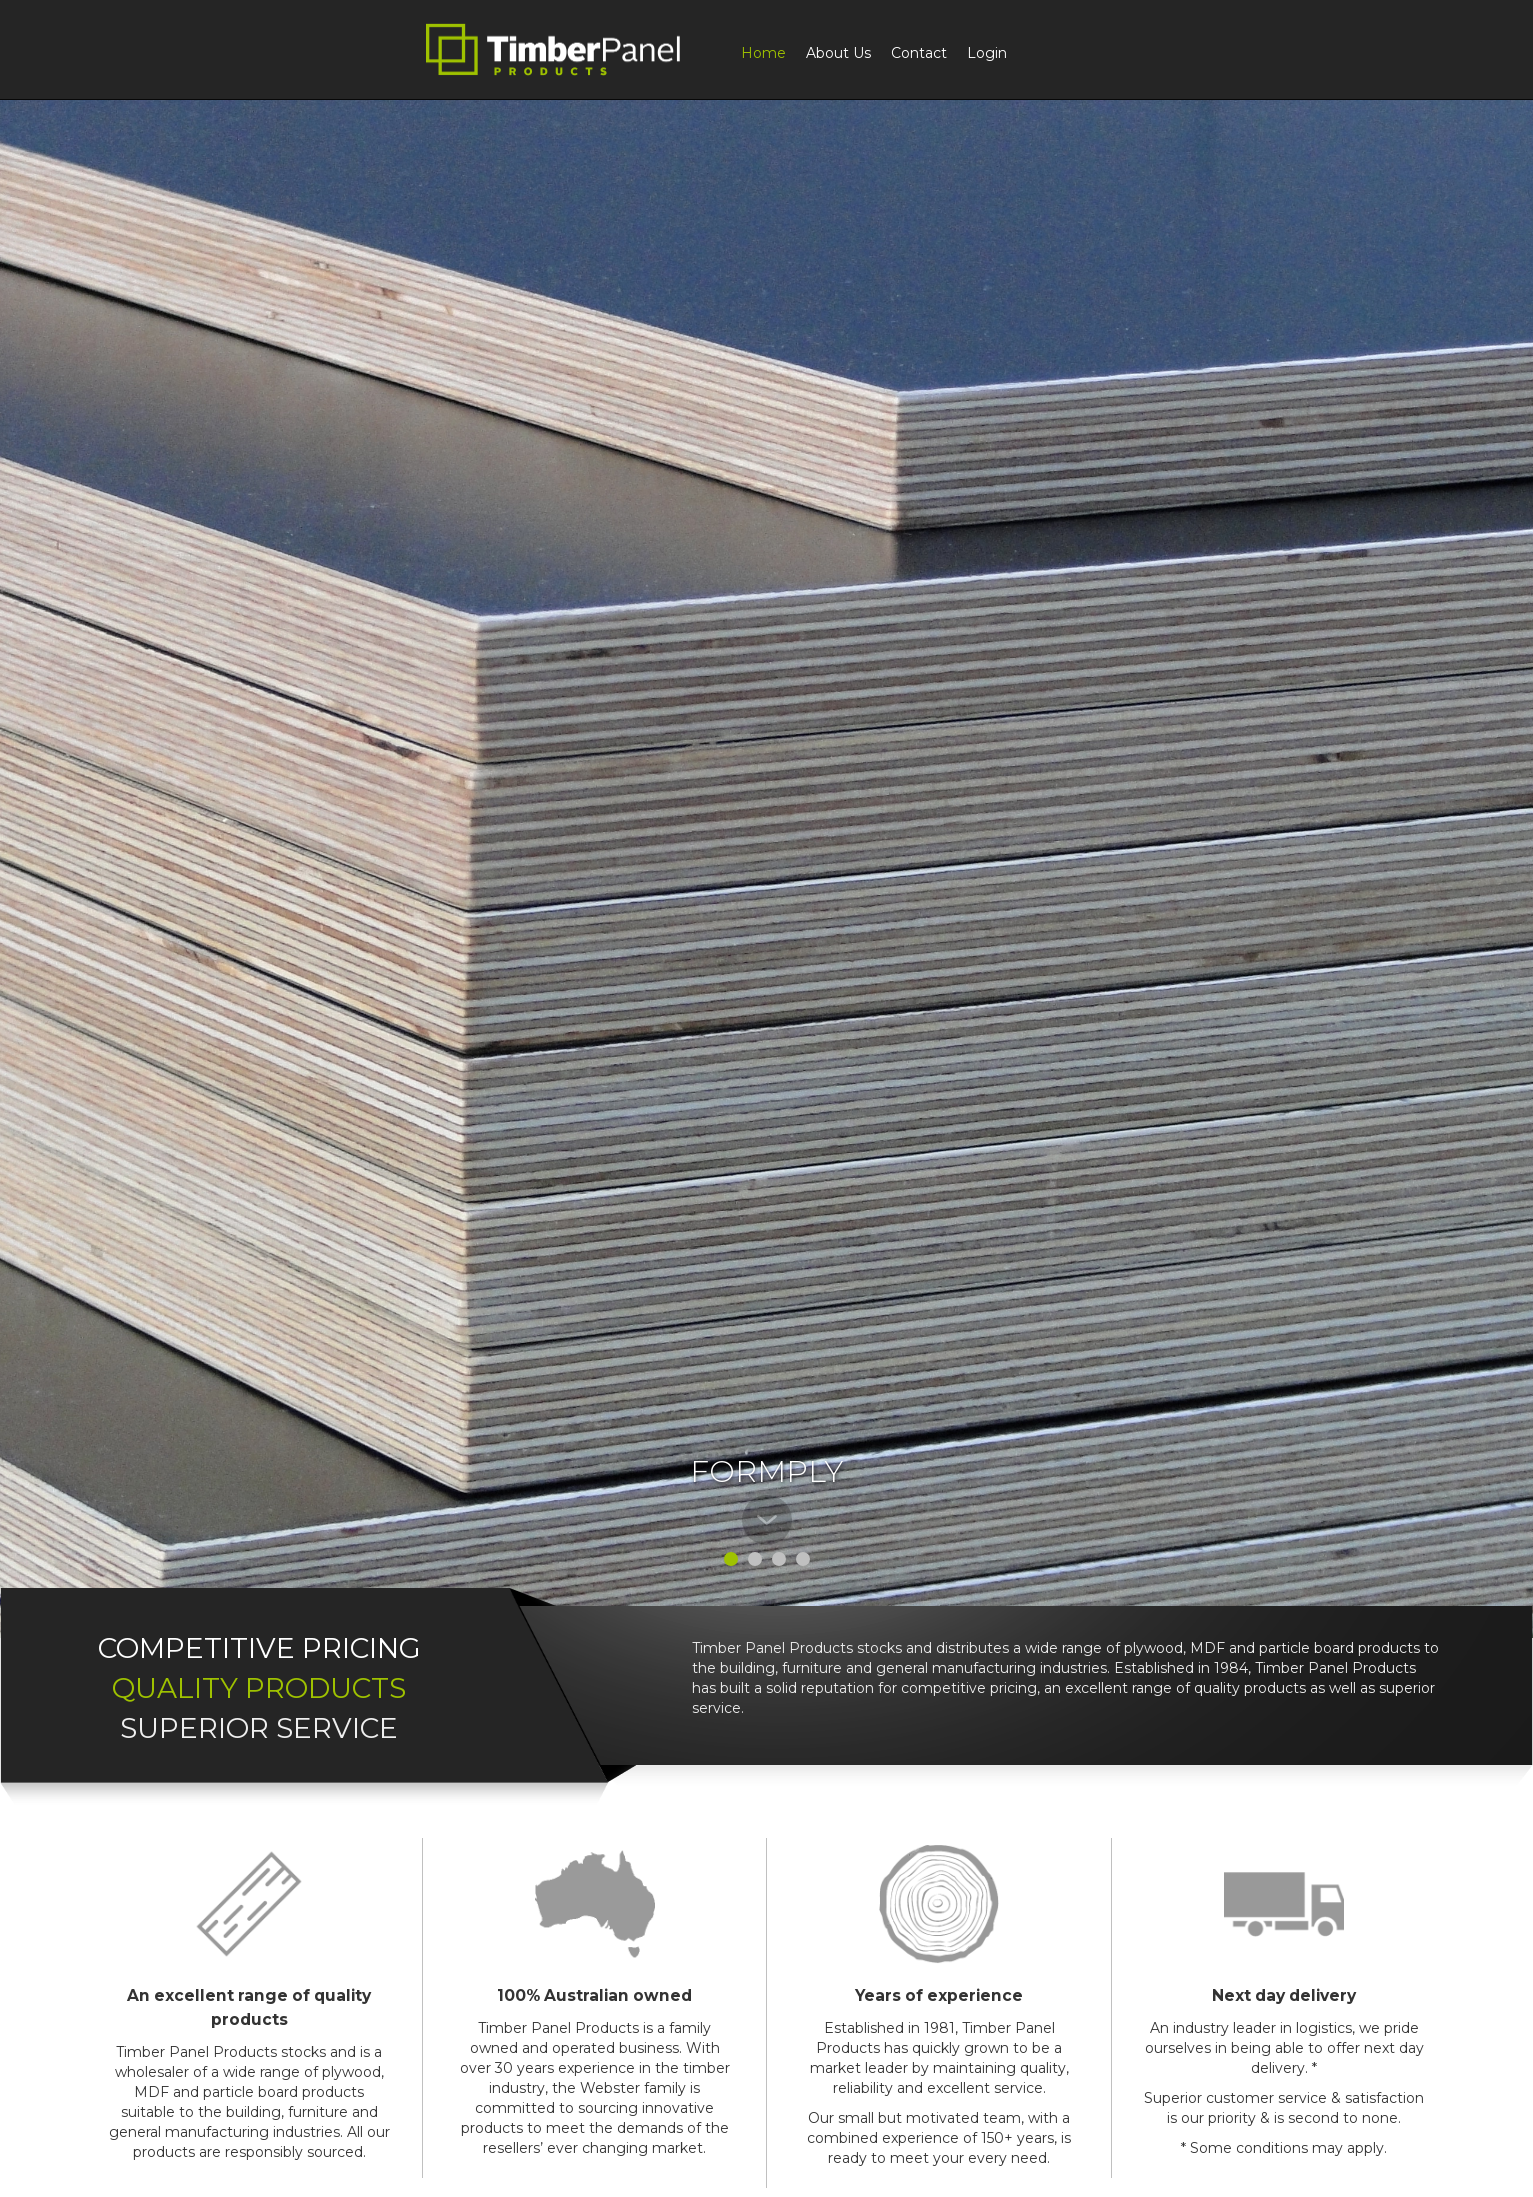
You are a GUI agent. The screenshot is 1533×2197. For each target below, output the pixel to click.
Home (763, 53)
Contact (919, 53)
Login (987, 53)
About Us (838, 53)
